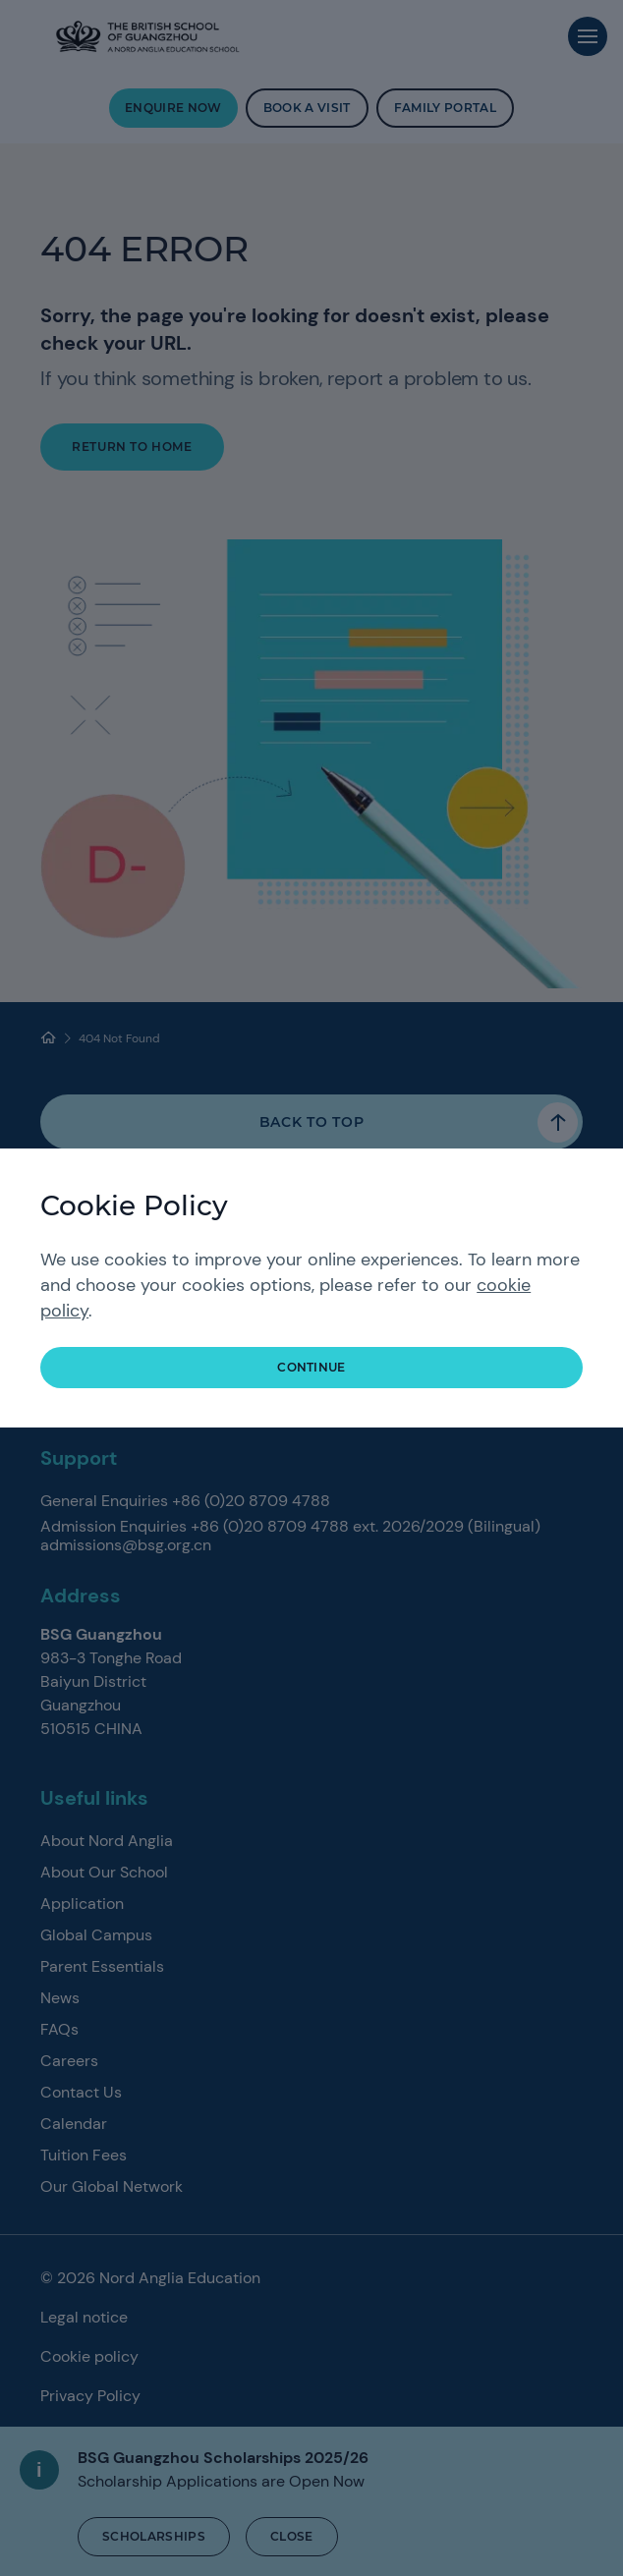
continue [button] (311, 1367)
